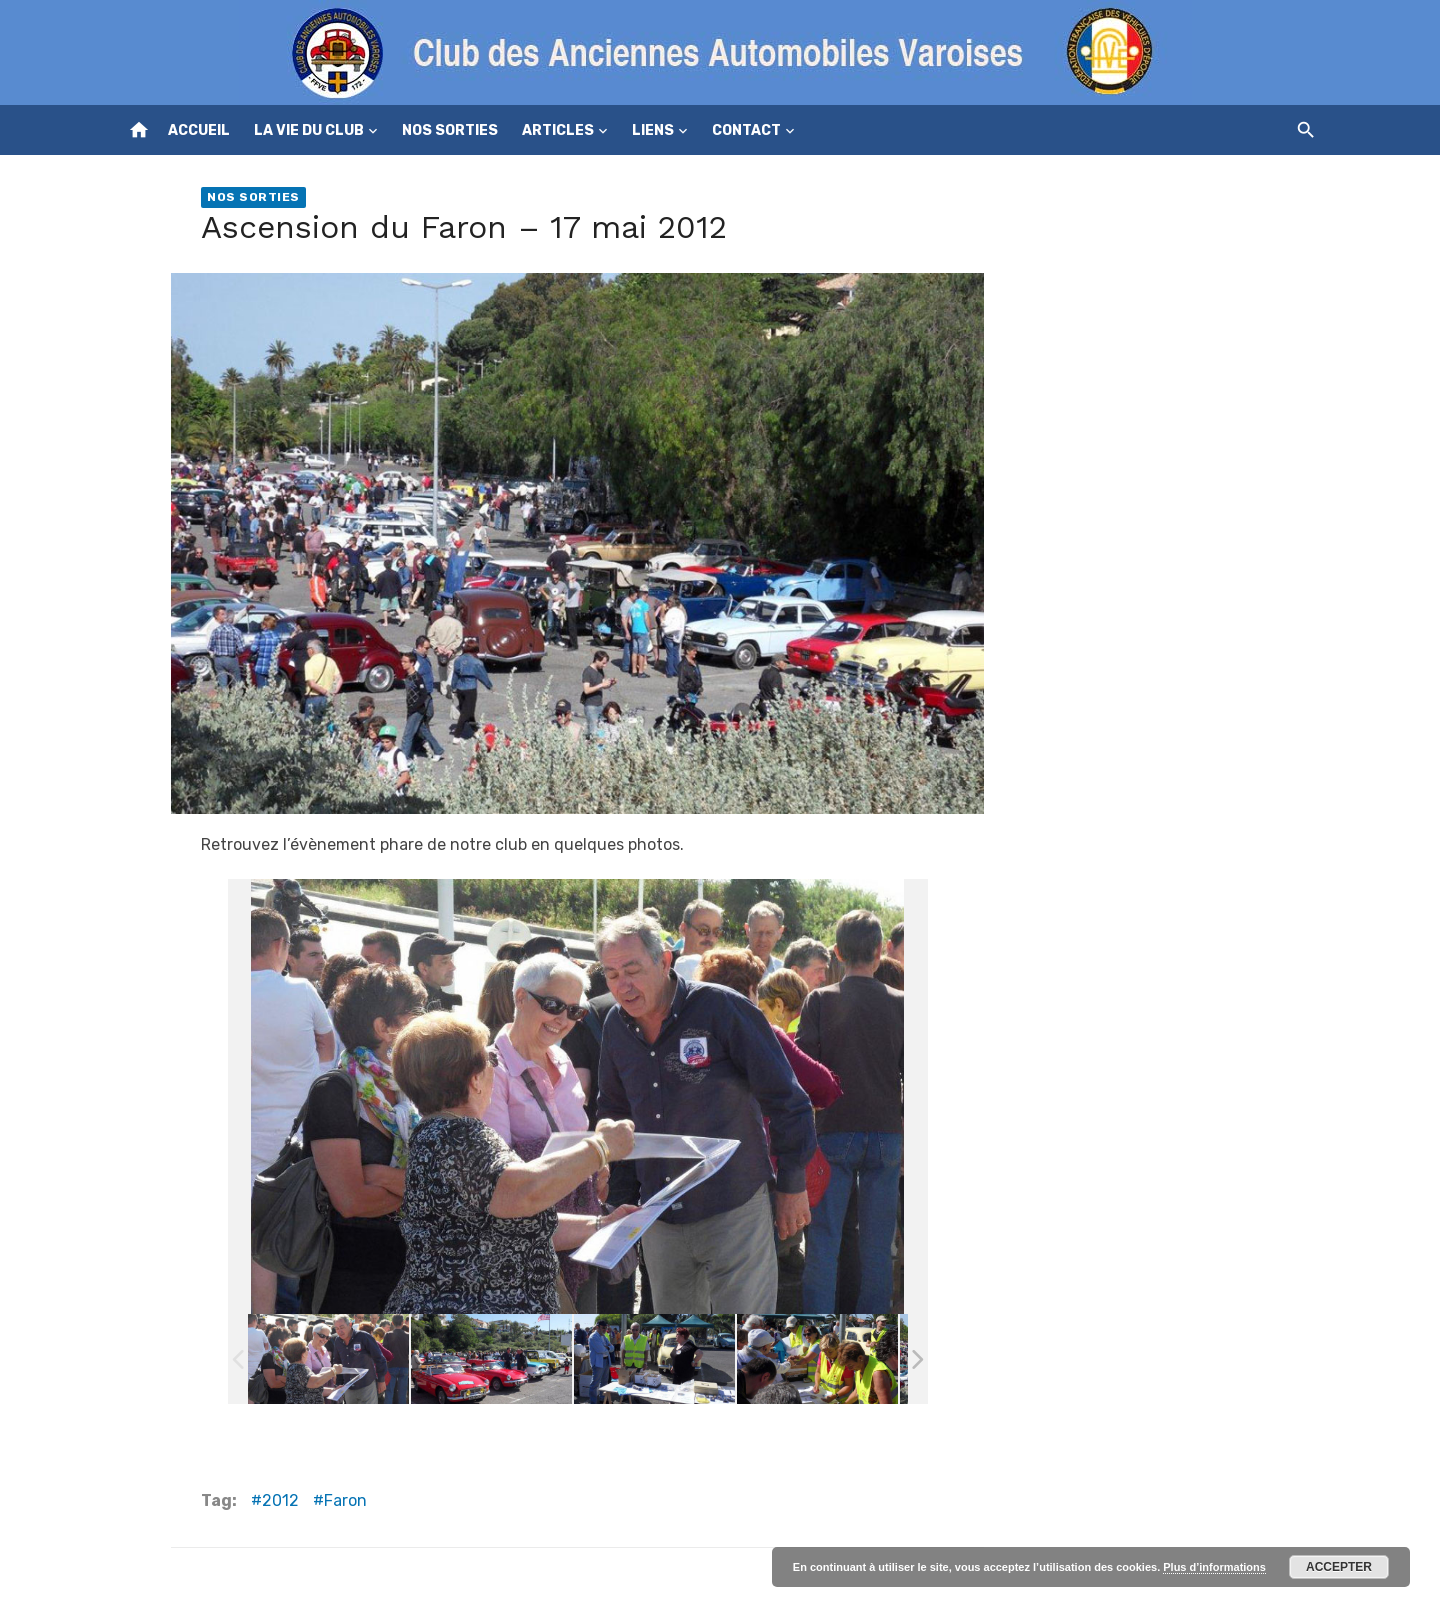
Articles (558, 130)
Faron (345, 1500)
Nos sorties (450, 130)
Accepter (1339, 1567)
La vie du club (309, 130)
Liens (653, 130)
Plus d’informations (1214, 1567)
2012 (280, 1500)
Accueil (199, 130)
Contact (746, 130)
